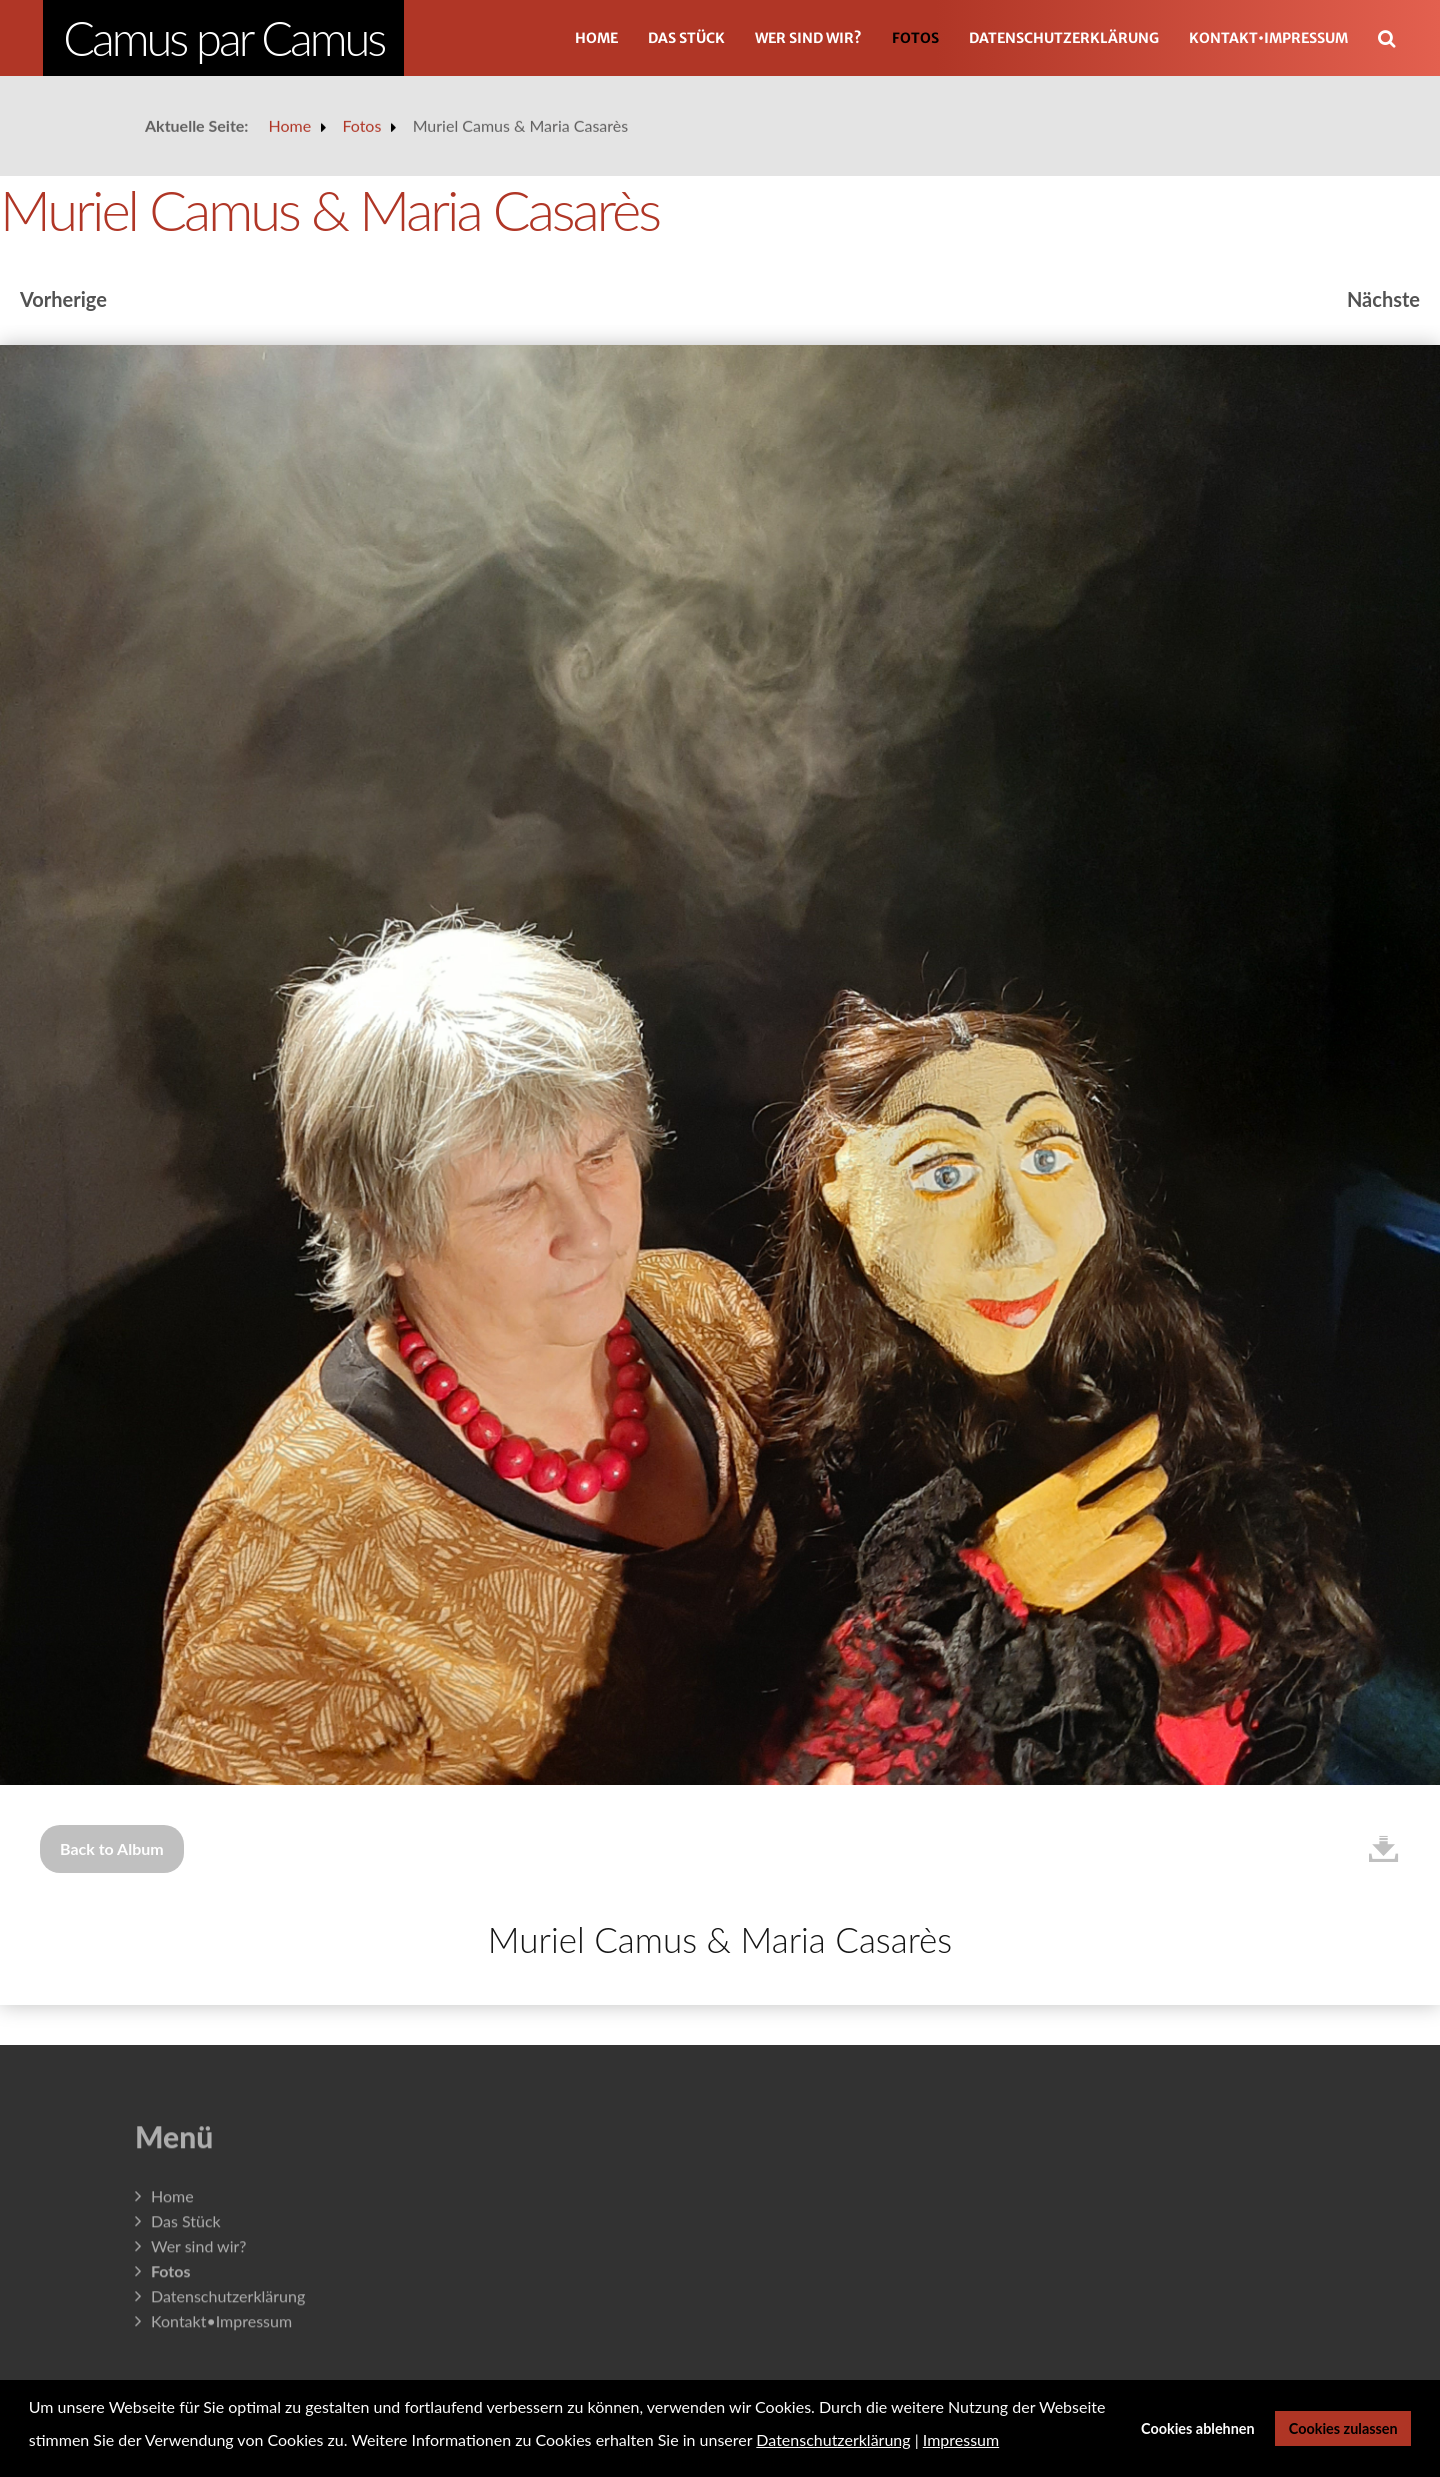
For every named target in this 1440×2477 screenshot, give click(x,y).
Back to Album (112, 1848)
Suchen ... (1397, 9)
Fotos (915, 38)
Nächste (1383, 299)
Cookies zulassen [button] (1343, 2428)
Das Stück (686, 38)
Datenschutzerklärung (1064, 38)
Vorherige (63, 299)
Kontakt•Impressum (1268, 38)
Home (596, 38)
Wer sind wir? (808, 38)
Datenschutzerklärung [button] (833, 2439)
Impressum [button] (961, 2439)
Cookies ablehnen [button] (1198, 2428)
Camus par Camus (223, 38)
